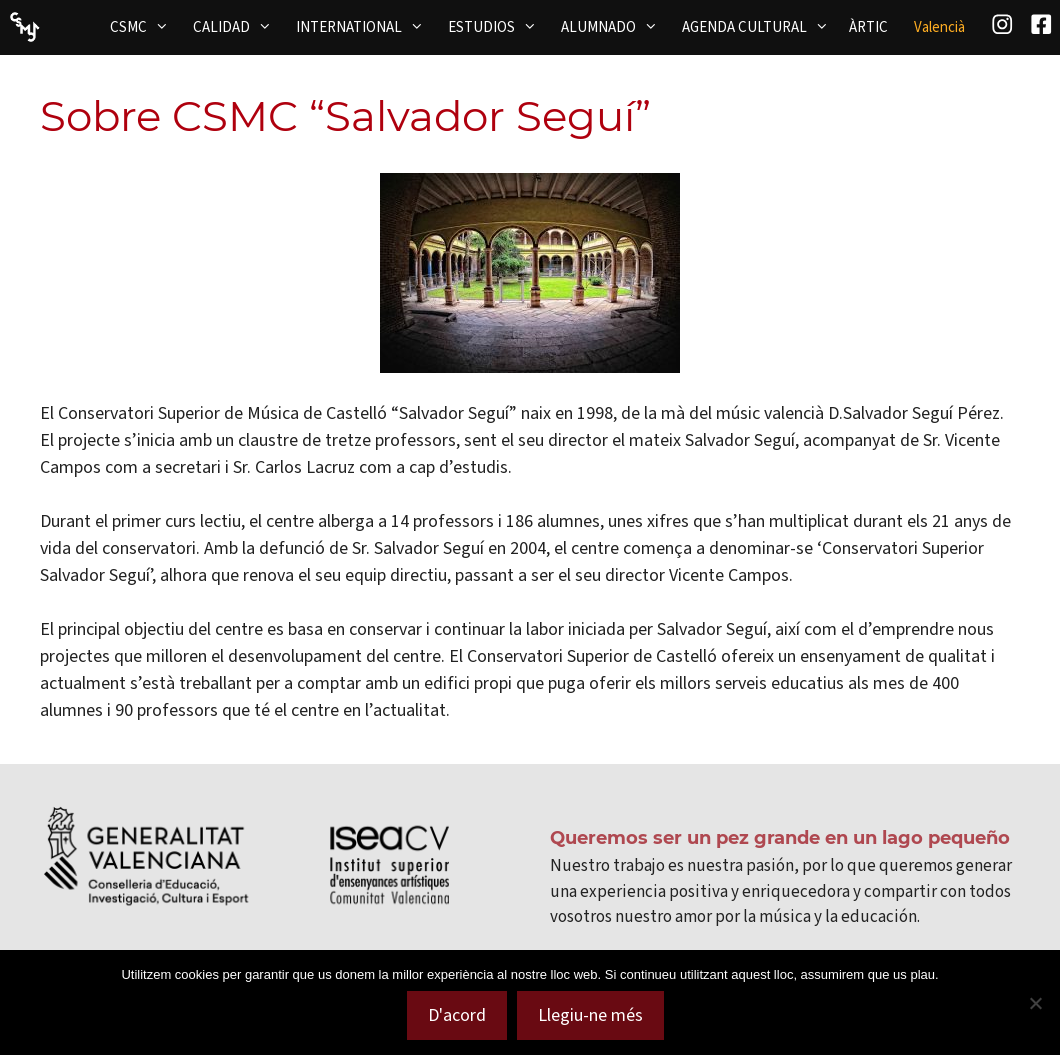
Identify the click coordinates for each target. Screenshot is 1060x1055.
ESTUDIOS (498, 27)
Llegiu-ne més (590, 1015)
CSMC (145, 27)
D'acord (457, 1015)
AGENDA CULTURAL (761, 27)
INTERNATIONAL (366, 27)
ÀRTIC (868, 27)
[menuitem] (939, 27)
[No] (1035, 1003)
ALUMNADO (615, 27)
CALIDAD (238, 27)
